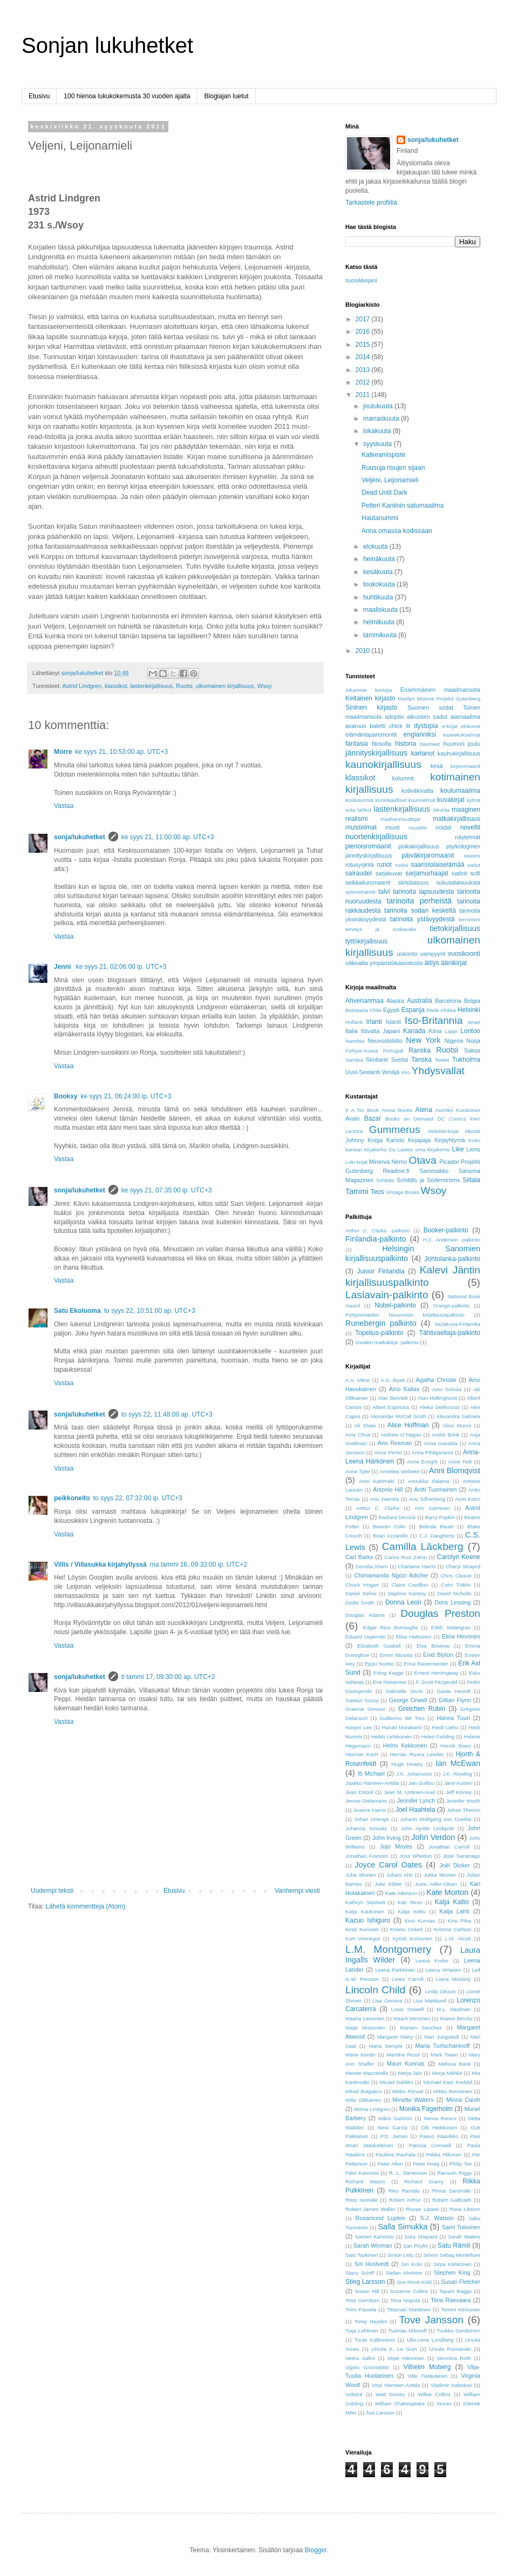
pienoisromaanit (368, 846)
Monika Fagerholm (426, 2109)
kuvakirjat (451, 800)
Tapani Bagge (455, 2291)
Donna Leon (403, 1602)
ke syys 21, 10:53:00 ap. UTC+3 (121, 752)
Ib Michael (371, 1773)
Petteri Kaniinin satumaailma (403, 505)
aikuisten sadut (427, 716)
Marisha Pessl (403, 2055)
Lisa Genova (387, 2001)
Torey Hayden (371, 2321)
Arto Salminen (432, 1508)
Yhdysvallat (438, 1070)
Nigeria (454, 1040)
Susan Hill (367, 2291)
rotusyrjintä (359, 864)
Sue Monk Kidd (414, 2282)
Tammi (356, 1191)
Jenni (63, 966)
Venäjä (390, 1072)
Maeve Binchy (456, 2018)
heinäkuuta (380, 559)
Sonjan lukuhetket (107, 45)
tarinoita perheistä (419, 900)
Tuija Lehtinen (361, 2331)
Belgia (472, 1000)
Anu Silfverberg (427, 1499)
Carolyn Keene (458, 1557)
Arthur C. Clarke (377, 1508)
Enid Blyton (438, 1654)
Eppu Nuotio (379, 1664)
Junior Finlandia (380, 1271)
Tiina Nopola (405, 2300)
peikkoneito (72, 1498)
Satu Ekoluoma (77, 1310)
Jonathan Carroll (448, 1847)
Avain (352, 1118)
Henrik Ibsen (455, 1746)
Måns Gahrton (395, 2118)
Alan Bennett (392, 1398)
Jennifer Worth (463, 1801)
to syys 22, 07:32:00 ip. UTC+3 (137, 1498)
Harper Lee (358, 1727)
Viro (405, 1072)
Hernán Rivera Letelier (417, 1754)
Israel (474, 1022)
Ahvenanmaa (364, 1000)
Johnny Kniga (364, 1140)
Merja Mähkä (447, 2073)
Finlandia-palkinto (375, 1239)
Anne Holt (460, 1462)
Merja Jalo (410, 2073)
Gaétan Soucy (362, 1700)
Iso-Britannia (434, 1020)
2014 (364, 357)
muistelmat (361, 827)
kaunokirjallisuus (383, 764)
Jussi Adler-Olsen (436, 1884)
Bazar (372, 1118)
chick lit (399, 726)
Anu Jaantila (384, 1499)
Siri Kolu (411, 2264)
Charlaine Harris (417, 1566)
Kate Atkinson (401, 1893)
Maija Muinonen (365, 2028)
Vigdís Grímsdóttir (367, 2367)
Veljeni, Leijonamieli (390, 480)
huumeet (430, 744)
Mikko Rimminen (452, 2091)
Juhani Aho (399, 1875)
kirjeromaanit (465, 766)
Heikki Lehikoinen (391, 1736)
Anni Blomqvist (454, 1470)
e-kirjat (450, 726)
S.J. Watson (437, 2218)
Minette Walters (413, 2099)
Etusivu (39, 96)
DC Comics (451, 1119)
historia (405, 743)
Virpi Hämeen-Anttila (396, 2385)
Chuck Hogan (362, 1585)
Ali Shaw (365, 1425)
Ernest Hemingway (436, 1673)
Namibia (354, 1041)
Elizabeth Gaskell (378, 1646)
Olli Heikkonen (439, 2127)
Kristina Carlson (453, 1929)
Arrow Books (396, 1110)
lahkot (365, 810)
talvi (384, 891)
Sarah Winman (372, 2245)
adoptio (394, 716)
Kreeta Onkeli (406, 1929)
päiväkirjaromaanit (427, 855)
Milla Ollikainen (363, 2100)
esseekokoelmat (461, 735)
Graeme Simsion (365, 1709)
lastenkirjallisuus (151, 686)
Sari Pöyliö (415, 2246)
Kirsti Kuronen (362, 1929)
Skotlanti (377, 1059)
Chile (375, 1010)
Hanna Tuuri (453, 1718)
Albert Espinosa (390, 1407)
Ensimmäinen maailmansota (440, 689)
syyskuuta (378, 444)
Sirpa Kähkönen (452, 2264)
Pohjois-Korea (361, 1051)
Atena (423, 1110)
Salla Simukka (402, 2226)
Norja (473, 1040)
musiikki (417, 828)
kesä (437, 766)
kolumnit (403, 778)
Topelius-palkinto (379, 1333)
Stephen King (452, 2272)
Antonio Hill (388, 1489)
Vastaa (63, 806)
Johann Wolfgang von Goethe (435, 1819)
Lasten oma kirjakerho (424, 1149)
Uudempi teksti (52, 1890)
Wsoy (264, 686)
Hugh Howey (406, 1764)
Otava (423, 1160)
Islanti (393, 1022)
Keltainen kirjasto (370, 698)
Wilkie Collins (434, 2394)
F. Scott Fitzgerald (437, 1682)
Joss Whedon (415, 1856)
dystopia (426, 726)
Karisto (395, 1140)
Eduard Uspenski (365, 1637)
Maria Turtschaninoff (442, 2045)
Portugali (393, 1051)
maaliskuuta (381, 609)
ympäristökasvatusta (396, 963)
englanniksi (420, 734)
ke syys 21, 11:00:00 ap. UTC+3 (167, 837)
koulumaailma (460, 790)
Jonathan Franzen (366, 1856)
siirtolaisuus (413, 882)
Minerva (379, 1161)
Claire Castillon (409, 1585)
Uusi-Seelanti (362, 1072)
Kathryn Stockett (365, 1902)
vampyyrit (432, 953)
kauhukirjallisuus (459, 753)
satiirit (459, 873)
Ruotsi (184, 686)
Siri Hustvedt (371, 2264)
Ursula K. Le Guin (394, 2349)
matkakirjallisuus (456, 818)
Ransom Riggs (455, 2173)
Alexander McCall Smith (398, 1416)
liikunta (441, 810)
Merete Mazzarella (366, 2073)
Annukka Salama (428, 1481)
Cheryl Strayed (463, 1566)
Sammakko (433, 1171)
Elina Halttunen (413, 1637)
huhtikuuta (379, 597)
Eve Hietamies (389, 1682)
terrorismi (469, 919)
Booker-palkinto (446, 1230)
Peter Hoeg (426, 2164)
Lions (473, 1149)
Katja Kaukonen (364, 1911)
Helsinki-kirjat (443, 1131)
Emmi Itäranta (396, 1655)
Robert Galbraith (451, 2200)
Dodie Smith (359, 1603)
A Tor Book (365, 1110)
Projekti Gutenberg (458, 699)
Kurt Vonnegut (362, 1938)
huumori (454, 743)
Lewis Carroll (408, 1979)
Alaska (395, 1000)
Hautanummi (380, 518)
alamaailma (465, 716)
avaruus (355, 726)
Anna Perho (388, 1452)
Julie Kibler (387, 1884)
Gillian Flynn (455, 1700)
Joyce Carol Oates (388, 1864)
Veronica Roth (454, 2358)
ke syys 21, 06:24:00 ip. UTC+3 (125, 1096)
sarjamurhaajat (426, 873)
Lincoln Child (375, 1989)
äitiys (431, 963)
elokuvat (470, 726)
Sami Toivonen (461, 2227)
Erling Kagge (388, 1673)
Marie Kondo (360, 2055)
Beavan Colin (389, 1526)
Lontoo (470, 1031)
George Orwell (408, 1700)
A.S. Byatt (393, 1380)
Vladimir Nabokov (451, 2385)
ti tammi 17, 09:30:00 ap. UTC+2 (168, 1677)
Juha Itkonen (360, 1875)
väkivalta (356, 963)
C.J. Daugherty (436, 1536)
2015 (364, 344)
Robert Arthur (405, 2200)
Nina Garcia (392, 2127)
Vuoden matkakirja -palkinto (387, 1342)
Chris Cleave (456, 1576)
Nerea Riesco (440, 2118)
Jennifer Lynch (416, 1800)
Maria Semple (385, 2046)
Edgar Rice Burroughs (390, 1627)
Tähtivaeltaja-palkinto (449, 1333)
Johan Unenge (371, 1819)
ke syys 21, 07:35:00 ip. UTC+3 (166, 1190)
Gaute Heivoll (453, 1691)
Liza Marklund (429, 2001)
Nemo (399, 1161)
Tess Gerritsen (362, 2300)
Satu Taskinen (361, 2255)
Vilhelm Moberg (427, 2367)
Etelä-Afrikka (441, 1010)
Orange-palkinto (451, 1306)
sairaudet (358, 873)
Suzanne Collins (409, 2291)
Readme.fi (396, 1171)
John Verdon (433, 1837)
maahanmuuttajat (400, 819)
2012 (364, 382)
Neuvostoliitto (385, 1040)
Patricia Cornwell (430, 2145)
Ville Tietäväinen (428, 2376)
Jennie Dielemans (366, 1801)
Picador (449, 1161)
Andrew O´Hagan (400, 1435)
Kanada (414, 1031)
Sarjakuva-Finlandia (457, 1324)
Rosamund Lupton (380, 2218)
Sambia (354, 1060)
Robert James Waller (370, 2209)
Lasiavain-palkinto (386, 1294)
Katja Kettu (412, 1911)
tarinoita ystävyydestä (422, 919)
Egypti (391, 1010)
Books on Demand (409, 1119)
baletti (377, 726)
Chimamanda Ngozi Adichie (391, 1575)
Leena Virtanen (443, 1970)
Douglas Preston (440, 1613)
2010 (364, 651)
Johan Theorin (463, 1810)
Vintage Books (402, 1192)
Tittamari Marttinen (409, 2309)
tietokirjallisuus (455, 928)
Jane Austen (458, 1783)
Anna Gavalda (441, 1443)
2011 (364, 395)
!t (346, 1110)
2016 (364, 331)
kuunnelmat (421, 800)
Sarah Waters (464, 2237)
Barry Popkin (440, 1517)
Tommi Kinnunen (460, 2309)
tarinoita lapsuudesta (423, 891)
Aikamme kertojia (368, 690)
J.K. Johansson (414, 1774)
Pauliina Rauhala (395, 2154)
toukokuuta (380, 584)
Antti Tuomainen (435, 1489)
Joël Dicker (454, 1865)
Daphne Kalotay (407, 1593)
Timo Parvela (360, 2309)
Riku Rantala (404, 2191)
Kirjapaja (419, 1140)
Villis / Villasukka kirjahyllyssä (100, 1564)
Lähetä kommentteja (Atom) (85, 1906)
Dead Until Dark (384, 492)
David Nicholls (455, 1593)
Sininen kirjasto (371, 707)
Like (458, 1149)
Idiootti (472, 1131)
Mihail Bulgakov (363, 2091)
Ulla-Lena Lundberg (430, 2340)
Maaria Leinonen (364, 2018)
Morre (63, 752)
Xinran (444, 2403)
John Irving (386, 1838)
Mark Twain (444, 2055)
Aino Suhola (446, 1389)
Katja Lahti (454, 1911)
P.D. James (394, 2136)
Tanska (421, 1059)
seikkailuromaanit (367, 882)
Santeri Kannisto (374, 2237)
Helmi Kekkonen (405, 1745)
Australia (419, 1000)
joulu (474, 743)
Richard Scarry (424, 2181)
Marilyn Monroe (416, 699)
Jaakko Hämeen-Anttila (372, 1783)
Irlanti (373, 1022)
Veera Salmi (360, 2358)
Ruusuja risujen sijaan (393, 467)
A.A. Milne (357, 1380)
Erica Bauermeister (426, 1664)
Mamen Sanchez (420, 2028)
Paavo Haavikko (439, 2136)
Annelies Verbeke (399, 1471)
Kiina (434, 1031)
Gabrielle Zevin (404, 1691)
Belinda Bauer (436, 1526)
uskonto (407, 953)
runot (384, 864)
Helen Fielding (438, 1736)
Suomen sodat (430, 707)
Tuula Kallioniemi (375, 2340)
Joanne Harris (369, 1810)
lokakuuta (378, 431)
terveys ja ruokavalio (381, 929)
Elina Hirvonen (461, 1636)
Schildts (385, 1180)
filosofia (382, 743)
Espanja (412, 1010)
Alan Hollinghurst (437, 1398)
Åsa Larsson (380, 2413)
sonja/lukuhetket (79, 837)
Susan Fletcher (460, 2281)
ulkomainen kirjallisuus (225, 686)
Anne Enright (422, 1462)
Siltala (471, 1180)
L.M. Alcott (458, 1938)
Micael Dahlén (396, 2082)
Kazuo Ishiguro (367, 1920)
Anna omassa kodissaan (397, 531)
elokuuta (376, 546)
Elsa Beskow (433, 1646)
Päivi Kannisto (362, 2173)
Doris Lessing (452, 1602)
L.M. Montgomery (388, 1949)
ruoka (401, 865)
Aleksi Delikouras (439, 1407)
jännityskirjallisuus (376, 752)
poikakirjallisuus (418, 846)
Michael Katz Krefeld (447, 2082)
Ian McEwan (457, 1763)
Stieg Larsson (365, 2281)
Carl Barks (359, 1557)
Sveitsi (399, 1059)
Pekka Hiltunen (444, 2154)
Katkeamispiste (383, 454)
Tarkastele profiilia (371, 202)
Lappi (451, 1031)
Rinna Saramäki (451, 2191)
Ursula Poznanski (450, 2349)
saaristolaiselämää (437, 864)
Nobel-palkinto (395, 1305)
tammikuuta (380, 635)
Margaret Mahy (395, 2037)
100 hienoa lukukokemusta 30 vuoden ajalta (127, 96)
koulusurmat (359, 800)
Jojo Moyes (396, 1846)
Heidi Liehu (445, 1727)
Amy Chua (357, 1435)
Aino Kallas (404, 1389)
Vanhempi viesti (297, 1890)
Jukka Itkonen (440, 1875)
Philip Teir (460, 2164)
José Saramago (461, 1856)
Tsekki (442, 1060)
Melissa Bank (454, 2064)
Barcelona (448, 1000)
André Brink (445, 1435)
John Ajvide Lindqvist (427, 1828)
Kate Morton (447, 1892)
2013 (364, 370)
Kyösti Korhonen (412, 1938)
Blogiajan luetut (227, 96)
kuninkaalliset (391, 800)
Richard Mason (365, 2181)
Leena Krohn (431, 1961)
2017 (364, 319)
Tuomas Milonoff (407, 2331)
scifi (475, 873)
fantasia (356, 743)
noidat (443, 827)
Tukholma (466, 1059)
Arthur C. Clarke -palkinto (377, 1230)
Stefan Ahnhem (404, 2273)
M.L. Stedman (454, 2009)
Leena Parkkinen (394, 1970)
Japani (391, 1031)
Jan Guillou (421, 1783)
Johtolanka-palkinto (452, 1259)
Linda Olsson (440, 1991)
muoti (393, 827)
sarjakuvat (389, 873)
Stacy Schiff (359, 2273)
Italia (351, 1031)
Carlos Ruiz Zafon (405, 1557)
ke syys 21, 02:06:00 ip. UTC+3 (121, 966)
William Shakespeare (400, 2403)
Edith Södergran (451, 1627)
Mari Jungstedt (441, 2037)
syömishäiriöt (360, 892)
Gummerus (394, 1129)
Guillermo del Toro (402, 1718)
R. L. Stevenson (408, 2173)
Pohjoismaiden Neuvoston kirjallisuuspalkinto (405, 1315)
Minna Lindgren (372, 2109)
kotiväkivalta (417, 790)
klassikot (116, 686)
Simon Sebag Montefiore (451, 2255)
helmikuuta (379, 622)
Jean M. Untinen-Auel (409, 1792)
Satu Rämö (454, 2245)
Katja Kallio (452, 1902)
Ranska (419, 1050)
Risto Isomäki (361, 2200)
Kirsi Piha (459, 1921)
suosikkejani (361, 280)
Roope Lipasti (422, 2209)
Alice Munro (456, 1425)
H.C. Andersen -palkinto (451, 1240)
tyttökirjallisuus (366, 941)
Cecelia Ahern (372, 1566)
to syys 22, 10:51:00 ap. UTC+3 (149, 1310)
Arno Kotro (467, 1499)
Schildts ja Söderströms (428, 1180)
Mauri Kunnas (406, 2063)
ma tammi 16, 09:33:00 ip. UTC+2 (198, 1564)
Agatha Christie (435, 1380)
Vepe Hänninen (406, 2358)
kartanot (422, 753)
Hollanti (354, 1022)
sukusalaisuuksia (458, 882)
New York (423, 1040)
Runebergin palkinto (381, 1323)
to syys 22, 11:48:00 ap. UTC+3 (167, 1414)
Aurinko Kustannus (457, 1110)
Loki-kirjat (356, 1162)
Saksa (472, 1050)
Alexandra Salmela (458, 1416)
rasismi (472, 856)
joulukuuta (378, 406)
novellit (470, 827)
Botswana (356, 1010)
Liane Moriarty (453, 1979)
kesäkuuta (378, 572)
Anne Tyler (357, 1471)
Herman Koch (361, 1754)
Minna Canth (463, 2099)
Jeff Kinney (459, 1792)
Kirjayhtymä (449, 1140)
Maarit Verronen (411, 2018)
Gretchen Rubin (421, 1708)
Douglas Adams (365, 1615)
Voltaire (354, 2394)
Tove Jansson (431, 2319)
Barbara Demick (397, 1517)
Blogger (316, 2550)
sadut (474, 865)
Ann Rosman (395, 1443)
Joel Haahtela (415, 1809)
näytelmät (467, 837)
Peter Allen (390, 2164)
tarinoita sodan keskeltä (420, 910)
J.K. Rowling (457, 1774)
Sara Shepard (421, 2237)
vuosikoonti (464, 953)
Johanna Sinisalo (366, 1828)
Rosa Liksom (464, 2209)
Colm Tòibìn (456, 1585)
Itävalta (370, 1031)
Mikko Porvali (408, 2091)
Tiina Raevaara (451, 2300)
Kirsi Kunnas (420, 1921)
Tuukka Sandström (458, 2331)
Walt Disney (390, 2394)
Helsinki (469, 1010)
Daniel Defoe (361, 1593)
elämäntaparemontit (371, 734)
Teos (377, 1192)
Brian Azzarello (390, 1536)
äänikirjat (454, 963)
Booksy (65, 1096)
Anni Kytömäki (376, 1481)
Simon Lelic (400, 2255)
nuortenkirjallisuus (376, 836)
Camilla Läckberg (423, 1546)
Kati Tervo (410, 1902)
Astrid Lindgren (81, 686)
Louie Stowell (407, 2009)
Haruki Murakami (401, 1727)
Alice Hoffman (408, 1425)
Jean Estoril (359, 1792)
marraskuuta (382, 418)
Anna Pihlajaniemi (432, 1452)
